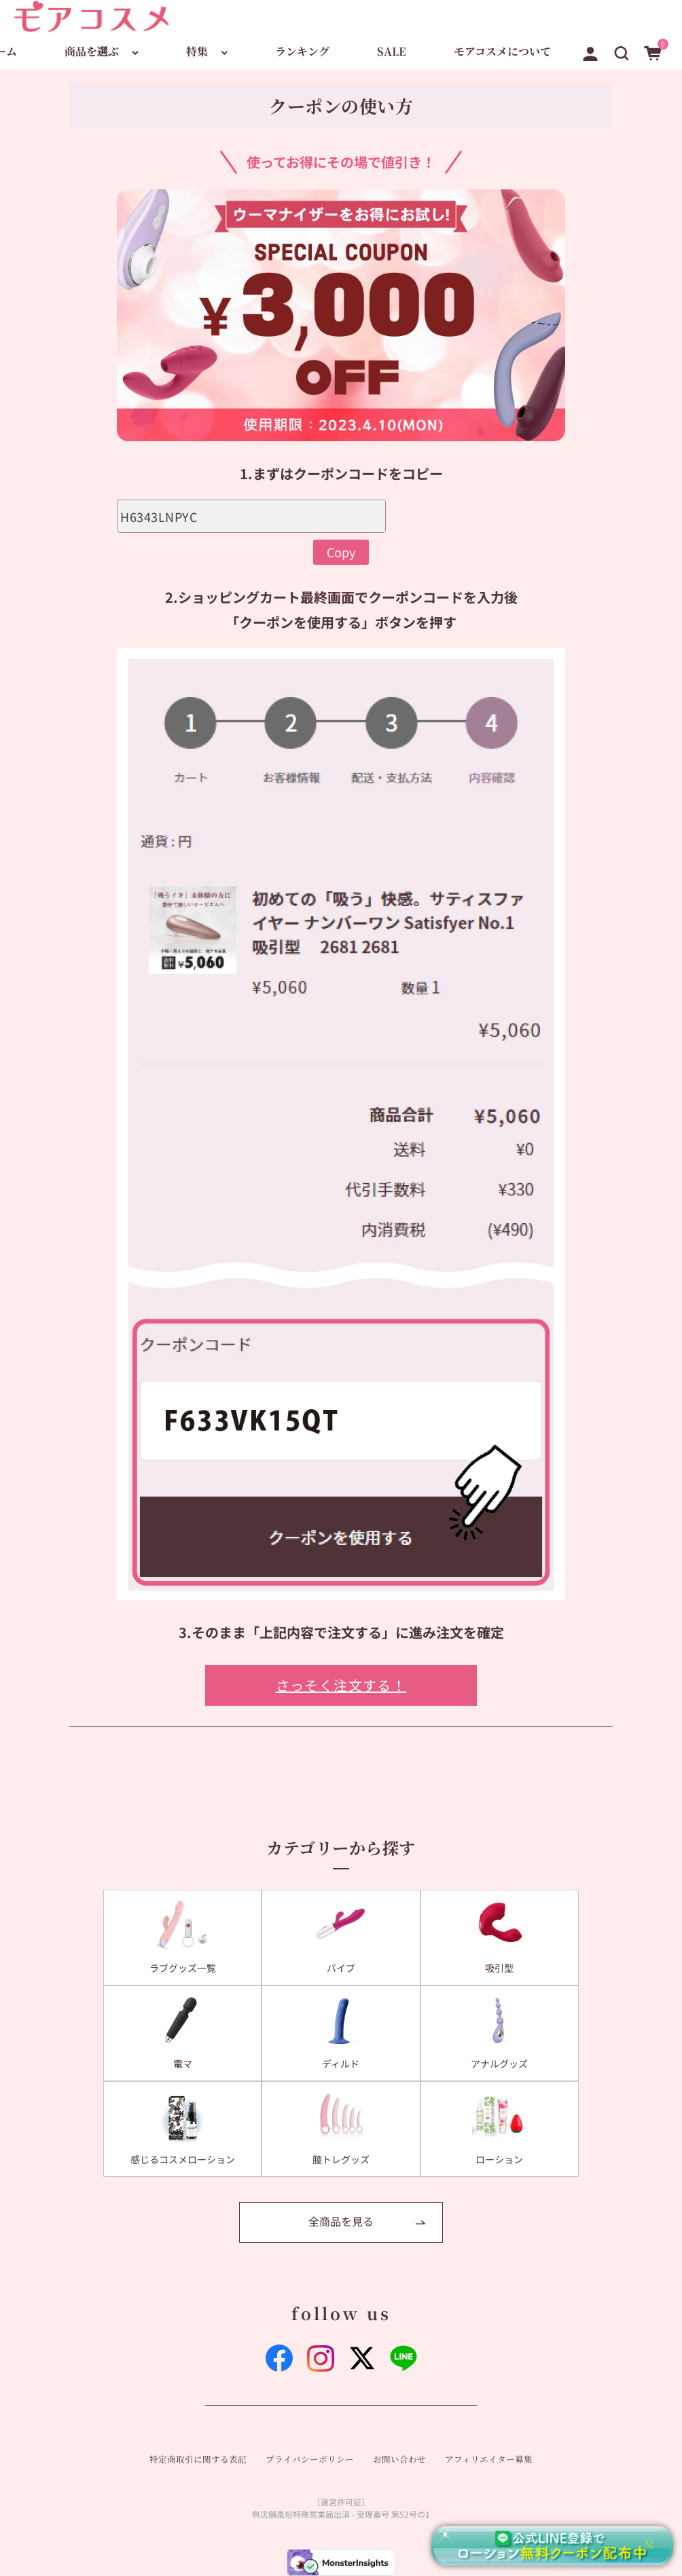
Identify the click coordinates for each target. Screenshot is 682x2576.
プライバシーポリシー (310, 2459)
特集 (197, 51)
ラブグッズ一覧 (182, 1968)
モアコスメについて (502, 51)
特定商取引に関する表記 (198, 2459)
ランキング (302, 51)
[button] (621, 51)
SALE (391, 51)
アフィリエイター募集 (489, 2459)
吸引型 (499, 1968)
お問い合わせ (399, 2459)
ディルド (340, 2063)
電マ (182, 2063)
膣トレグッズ (341, 2159)
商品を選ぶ (92, 51)
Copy (341, 552)
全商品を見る (341, 2221)
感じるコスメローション (182, 2159)
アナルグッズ (499, 2063)
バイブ (341, 1968)
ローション (499, 2159)
